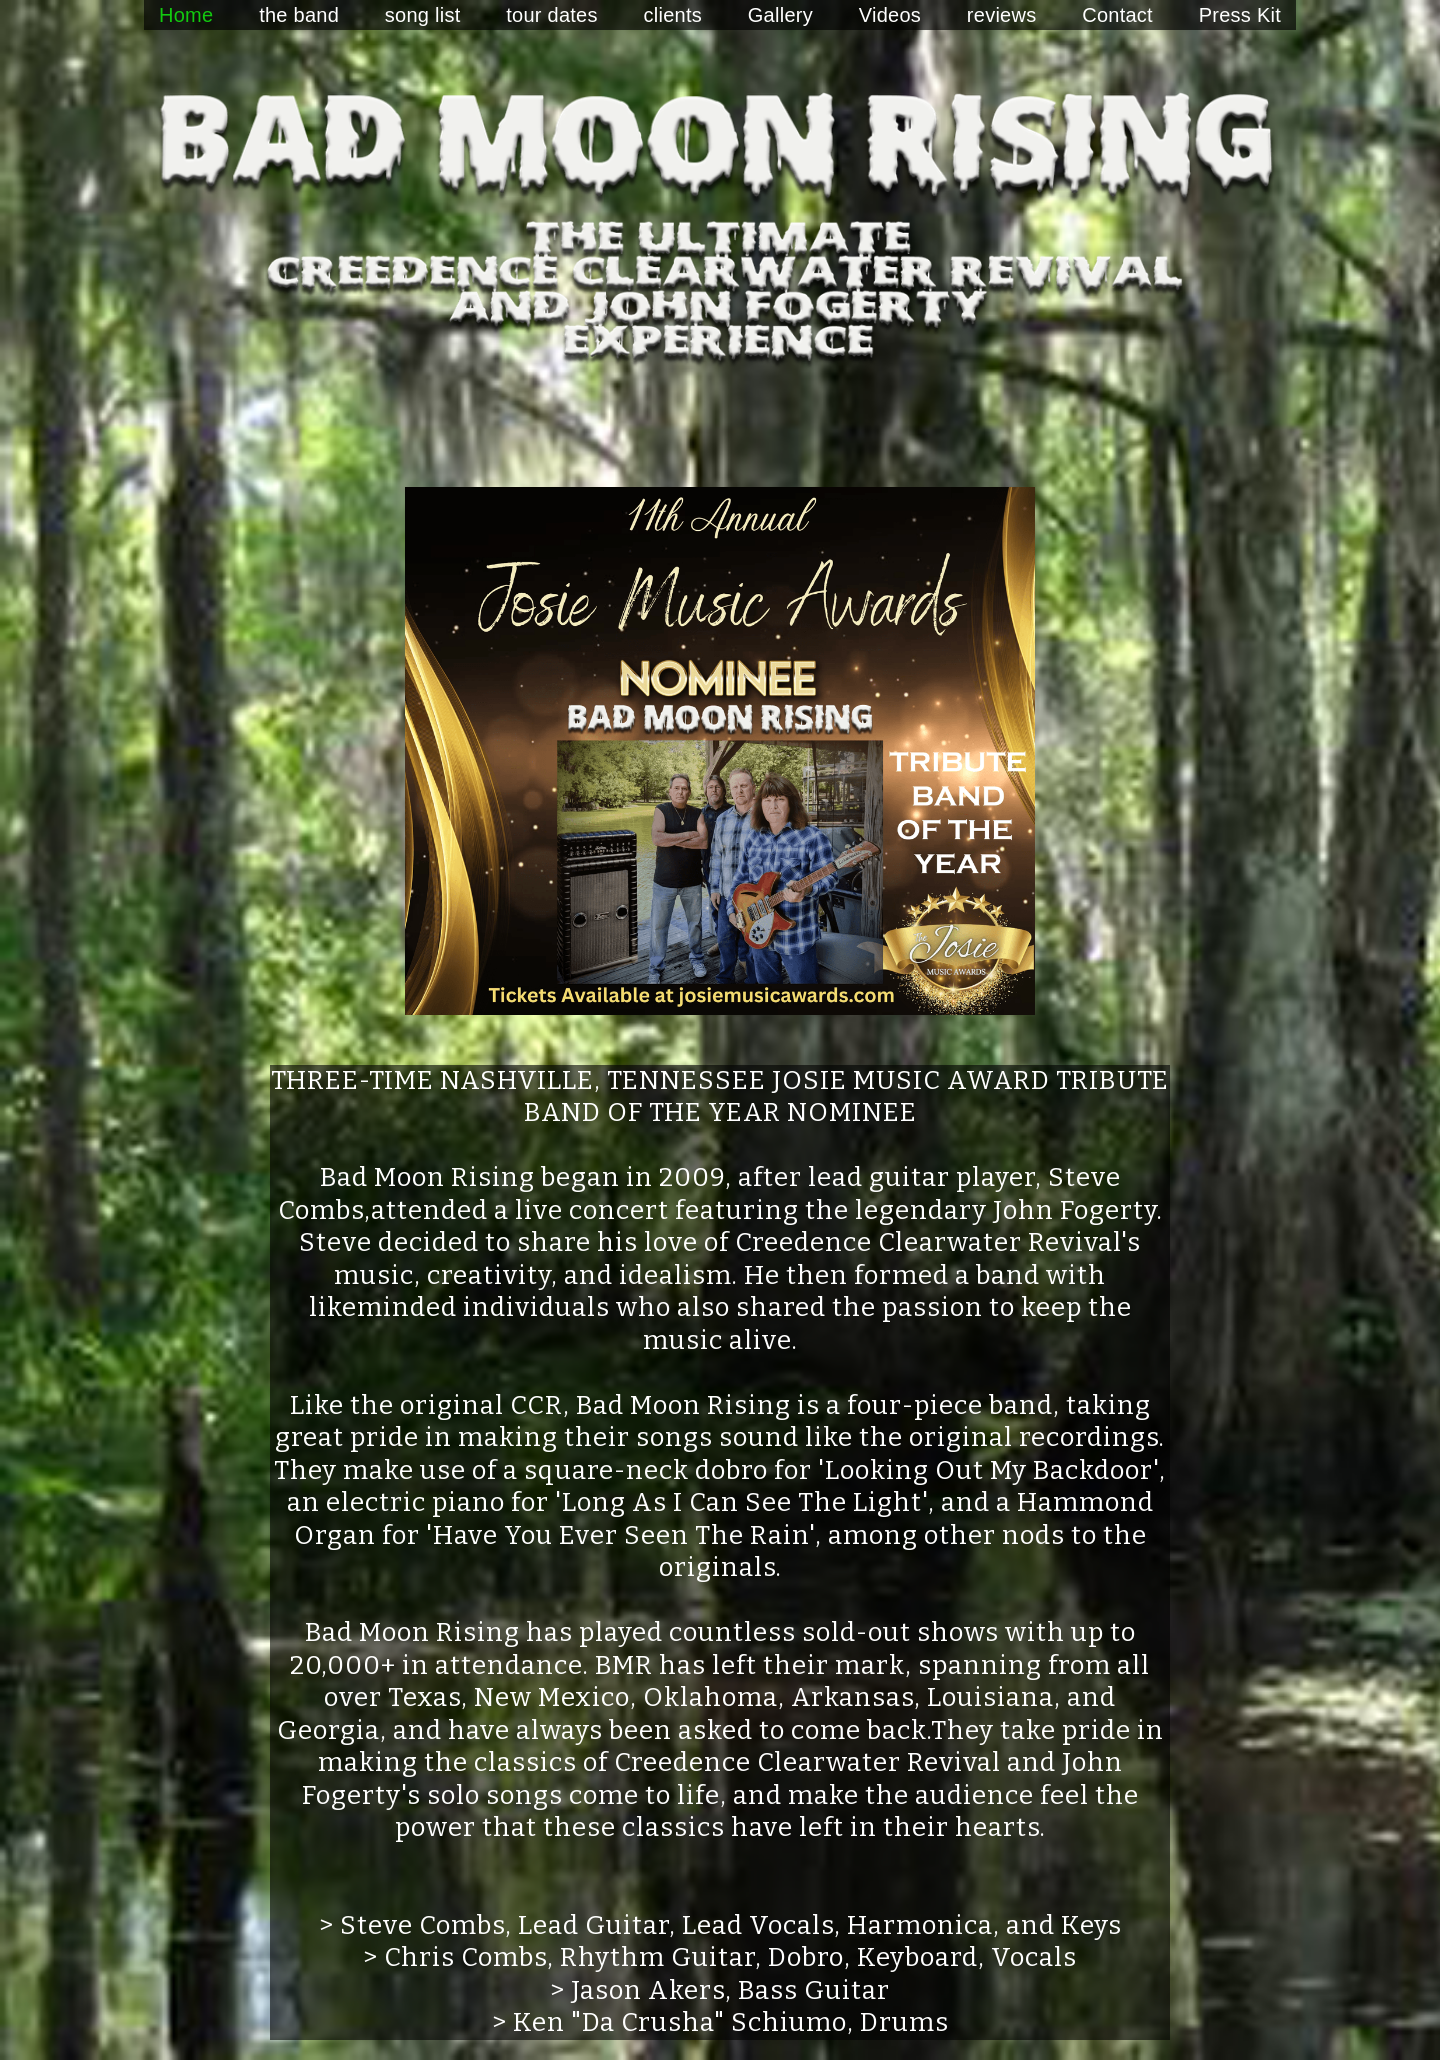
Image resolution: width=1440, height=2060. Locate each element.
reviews (1002, 15)
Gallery (780, 15)
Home (186, 15)
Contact (1117, 15)
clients (673, 15)
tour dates (551, 15)
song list (423, 15)
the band (299, 15)
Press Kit (1240, 15)
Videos (890, 15)
